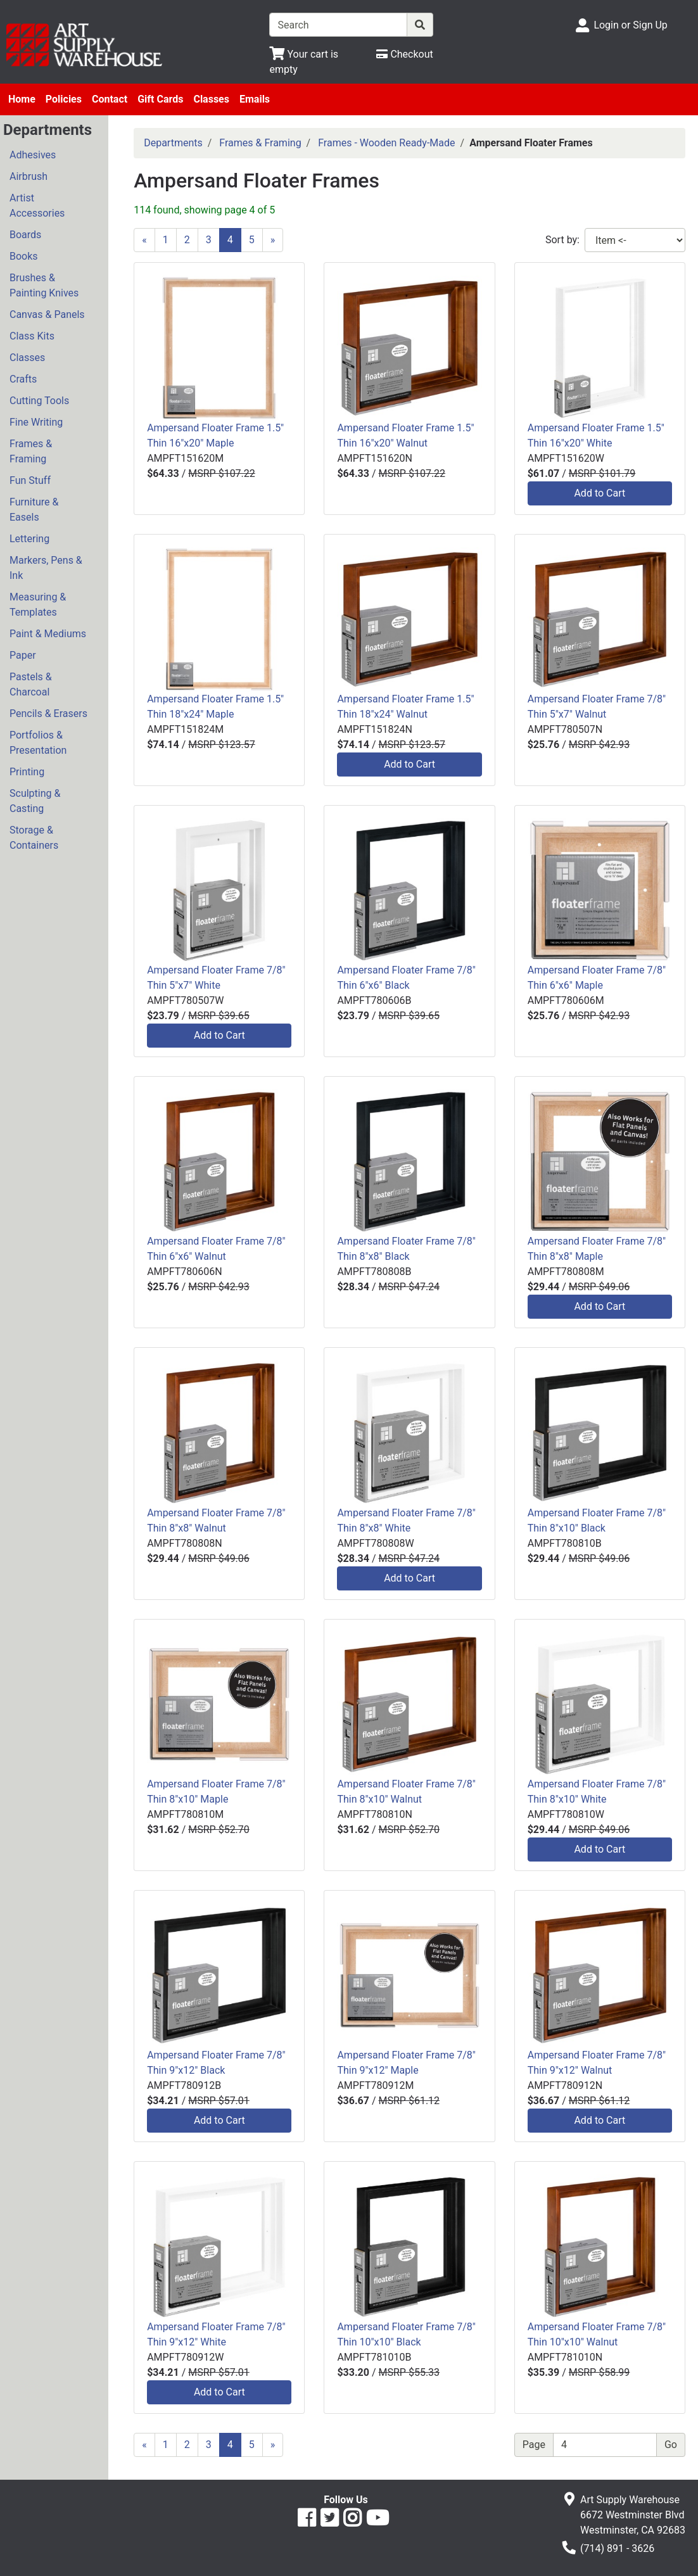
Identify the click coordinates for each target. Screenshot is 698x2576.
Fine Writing (36, 422)
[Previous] (144, 240)
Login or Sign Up (630, 25)
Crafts (23, 379)
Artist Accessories (37, 205)
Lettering (29, 539)
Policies (64, 99)
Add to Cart (599, 493)
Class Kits (32, 336)
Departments (173, 143)
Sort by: (562, 240)
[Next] (273, 240)
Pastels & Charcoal (31, 684)
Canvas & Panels (47, 314)
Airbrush (29, 176)
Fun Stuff (30, 480)
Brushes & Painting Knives (44, 285)
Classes (211, 99)
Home (21, 99)
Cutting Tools (39, 401)
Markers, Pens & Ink (46, 567)
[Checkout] (404, 54)
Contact (109, 99)
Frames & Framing (31, 451)
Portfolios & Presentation (38, 742)
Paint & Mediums (48, 634)
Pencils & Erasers (48, 713)
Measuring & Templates (38, 604)
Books (24, 256)
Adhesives (33, 155)
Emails (254, 99)
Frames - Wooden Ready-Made (386, 143)
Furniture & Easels (34, 509)
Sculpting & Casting (35, 801)
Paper (23, 655)
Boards (25, 235)
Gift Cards (160, 99)
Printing (27, 772)
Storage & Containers (34, 837)
